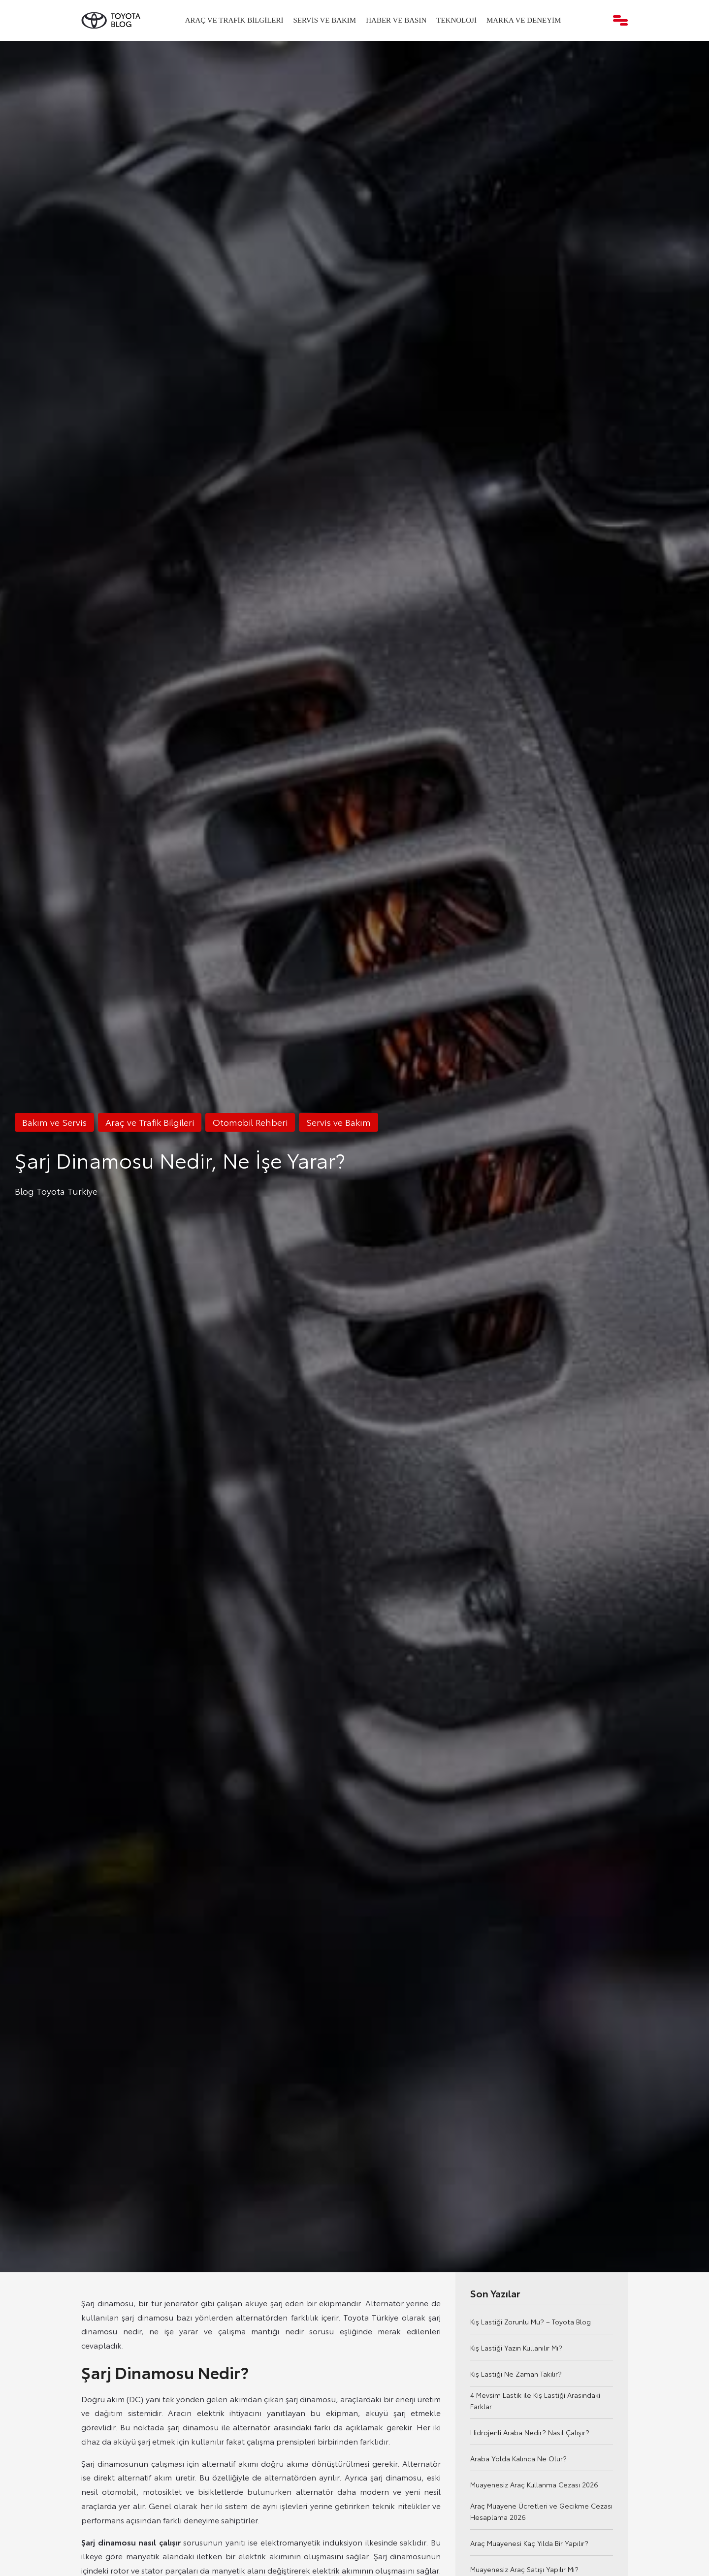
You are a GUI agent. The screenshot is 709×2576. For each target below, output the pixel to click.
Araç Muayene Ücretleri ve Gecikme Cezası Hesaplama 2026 (541, 2511)
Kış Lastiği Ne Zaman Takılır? (516, 2374)
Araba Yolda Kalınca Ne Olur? (518, 2458)
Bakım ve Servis (54, 1121)
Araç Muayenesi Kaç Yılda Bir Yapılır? (529, 2543)
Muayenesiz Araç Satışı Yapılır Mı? (524, 2569)
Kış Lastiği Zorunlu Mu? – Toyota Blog (530, 2321)
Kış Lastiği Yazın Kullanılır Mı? (516, 2348)
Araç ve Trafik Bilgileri (234, 20)
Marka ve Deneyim (523, 20)
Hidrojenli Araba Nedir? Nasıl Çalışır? (529, 2432)
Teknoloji (456, 20)
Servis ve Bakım (324, 20)
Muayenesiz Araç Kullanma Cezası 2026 (534, 2484)
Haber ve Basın (396, 20)
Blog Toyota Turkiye (56, 1190)
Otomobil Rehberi (250, 1121)
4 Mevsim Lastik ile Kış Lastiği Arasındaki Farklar (535, 2400)
